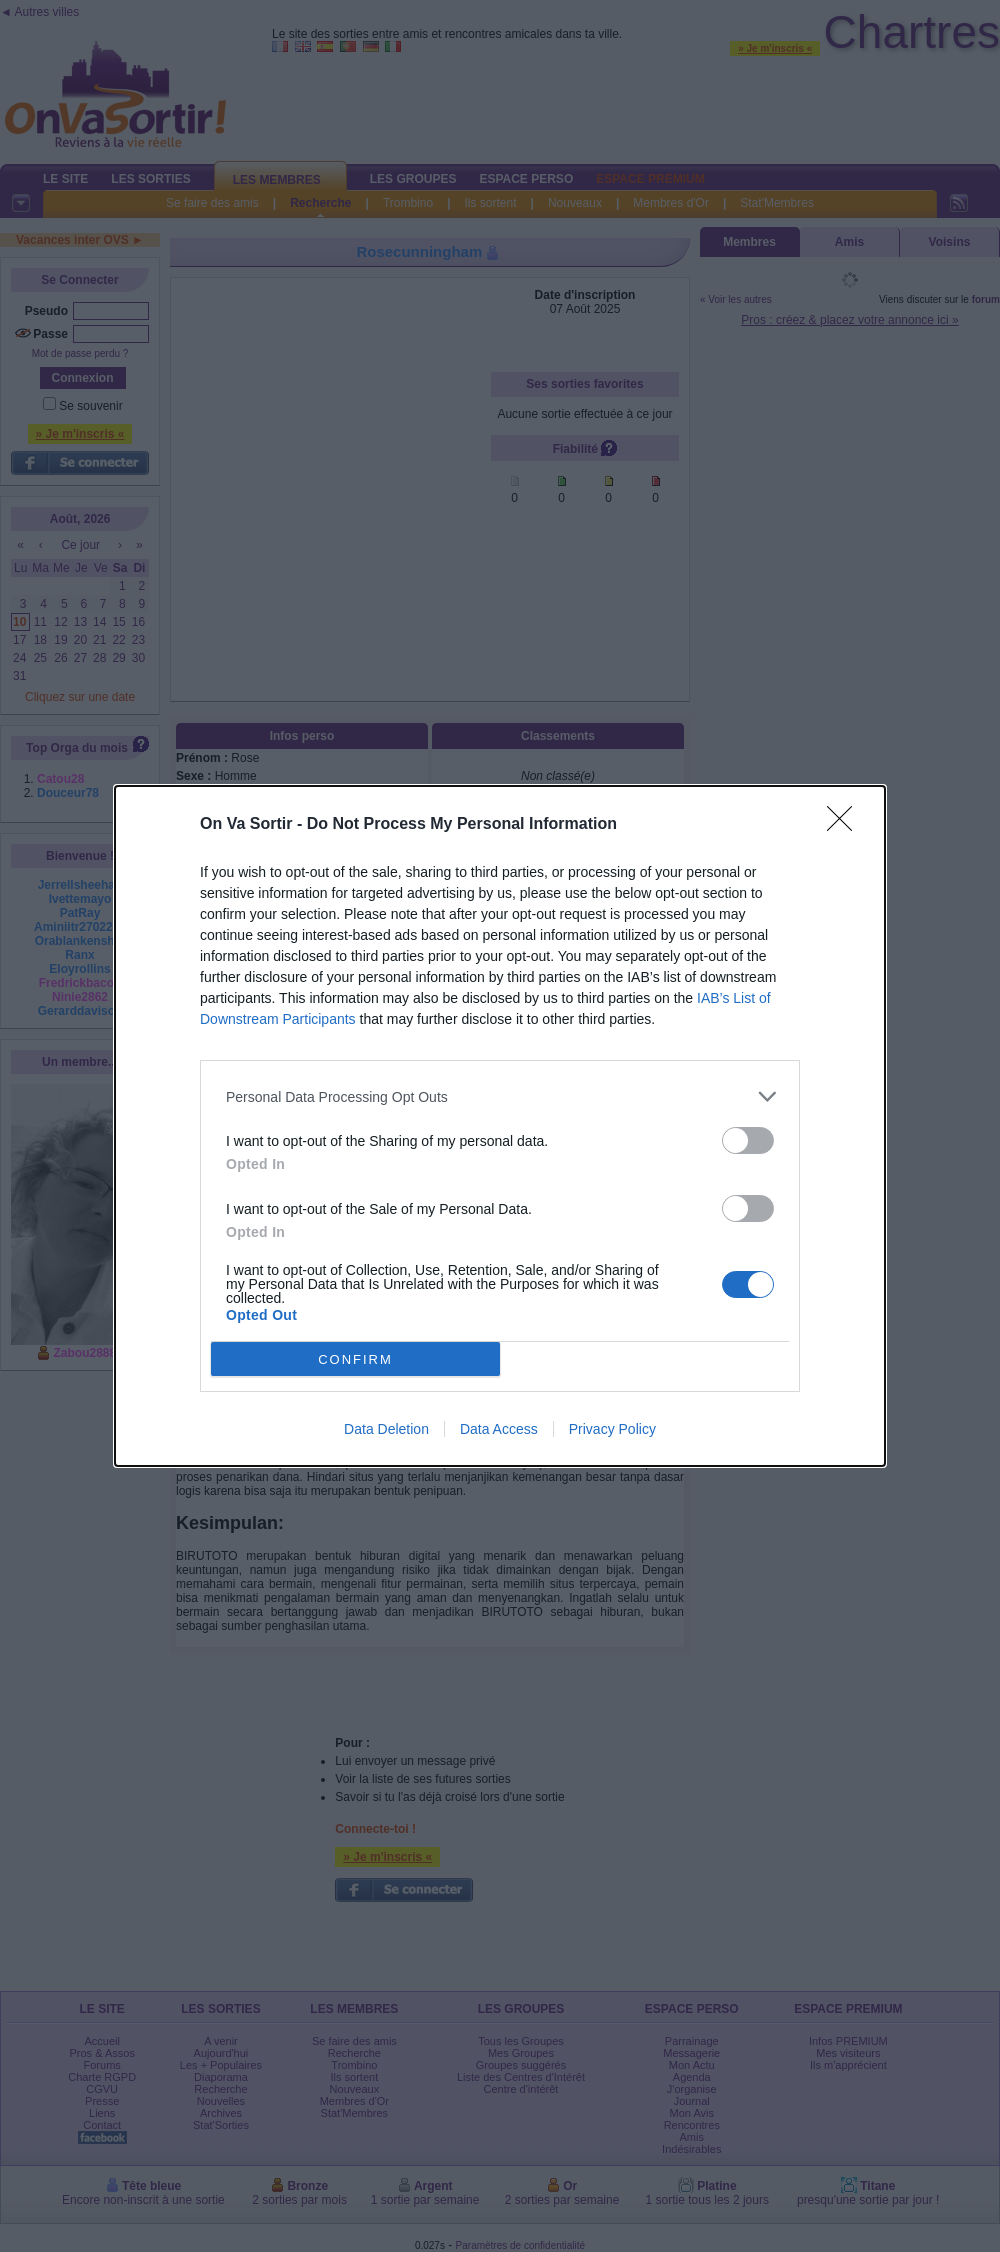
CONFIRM (355, 1359)
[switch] (748, 1140)
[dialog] (500, 1126)
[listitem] (500, 1096)
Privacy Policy (612, 1429)
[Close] (846, 825)
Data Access (499, 1429)
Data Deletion (386, 1429)
